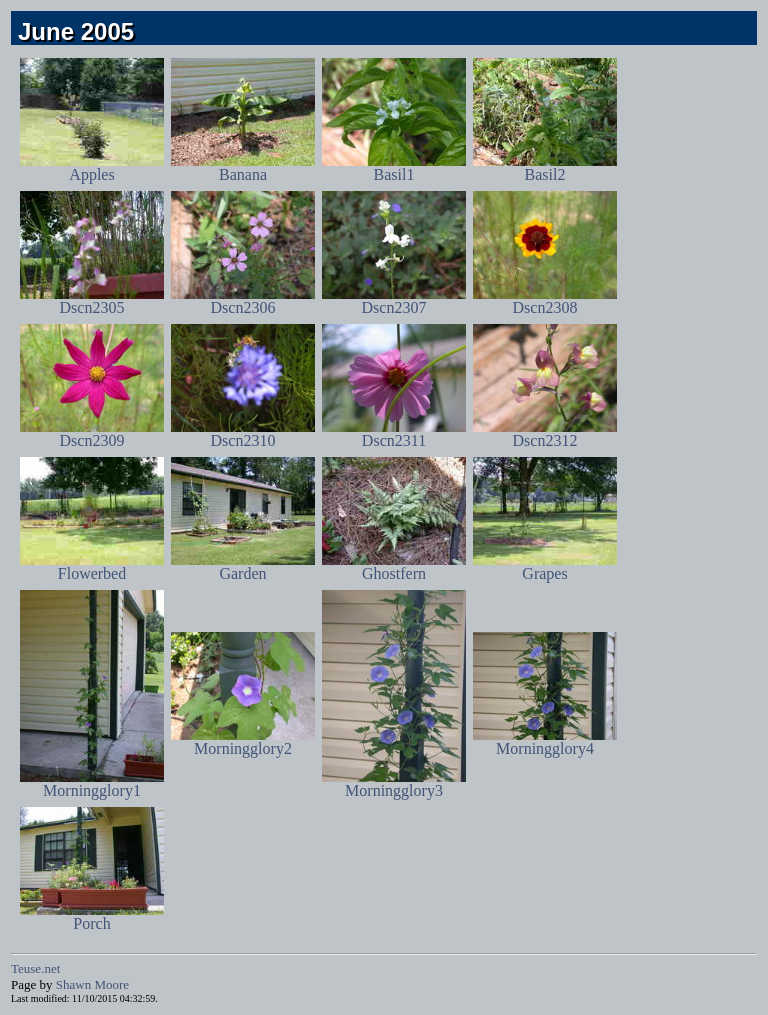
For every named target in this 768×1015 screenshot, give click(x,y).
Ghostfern (394, 566)
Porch (92, 916)
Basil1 (394, 167)
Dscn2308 (545, 300)
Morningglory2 (243, 741)
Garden (243, 566)
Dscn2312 (545, 433)
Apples (92, 167)
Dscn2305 (92, 300)
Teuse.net (35, 968)
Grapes (545, 566)
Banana (243, 167)
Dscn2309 (92, 433)
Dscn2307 (394, 300)
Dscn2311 (394, 433)
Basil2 (545, 167)
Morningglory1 (92, 783)
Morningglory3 (394, 783)
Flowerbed (92, 566)
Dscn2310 (243, 433)
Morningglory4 (545, 741)
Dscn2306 (243, 300)
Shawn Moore (92, 984)
